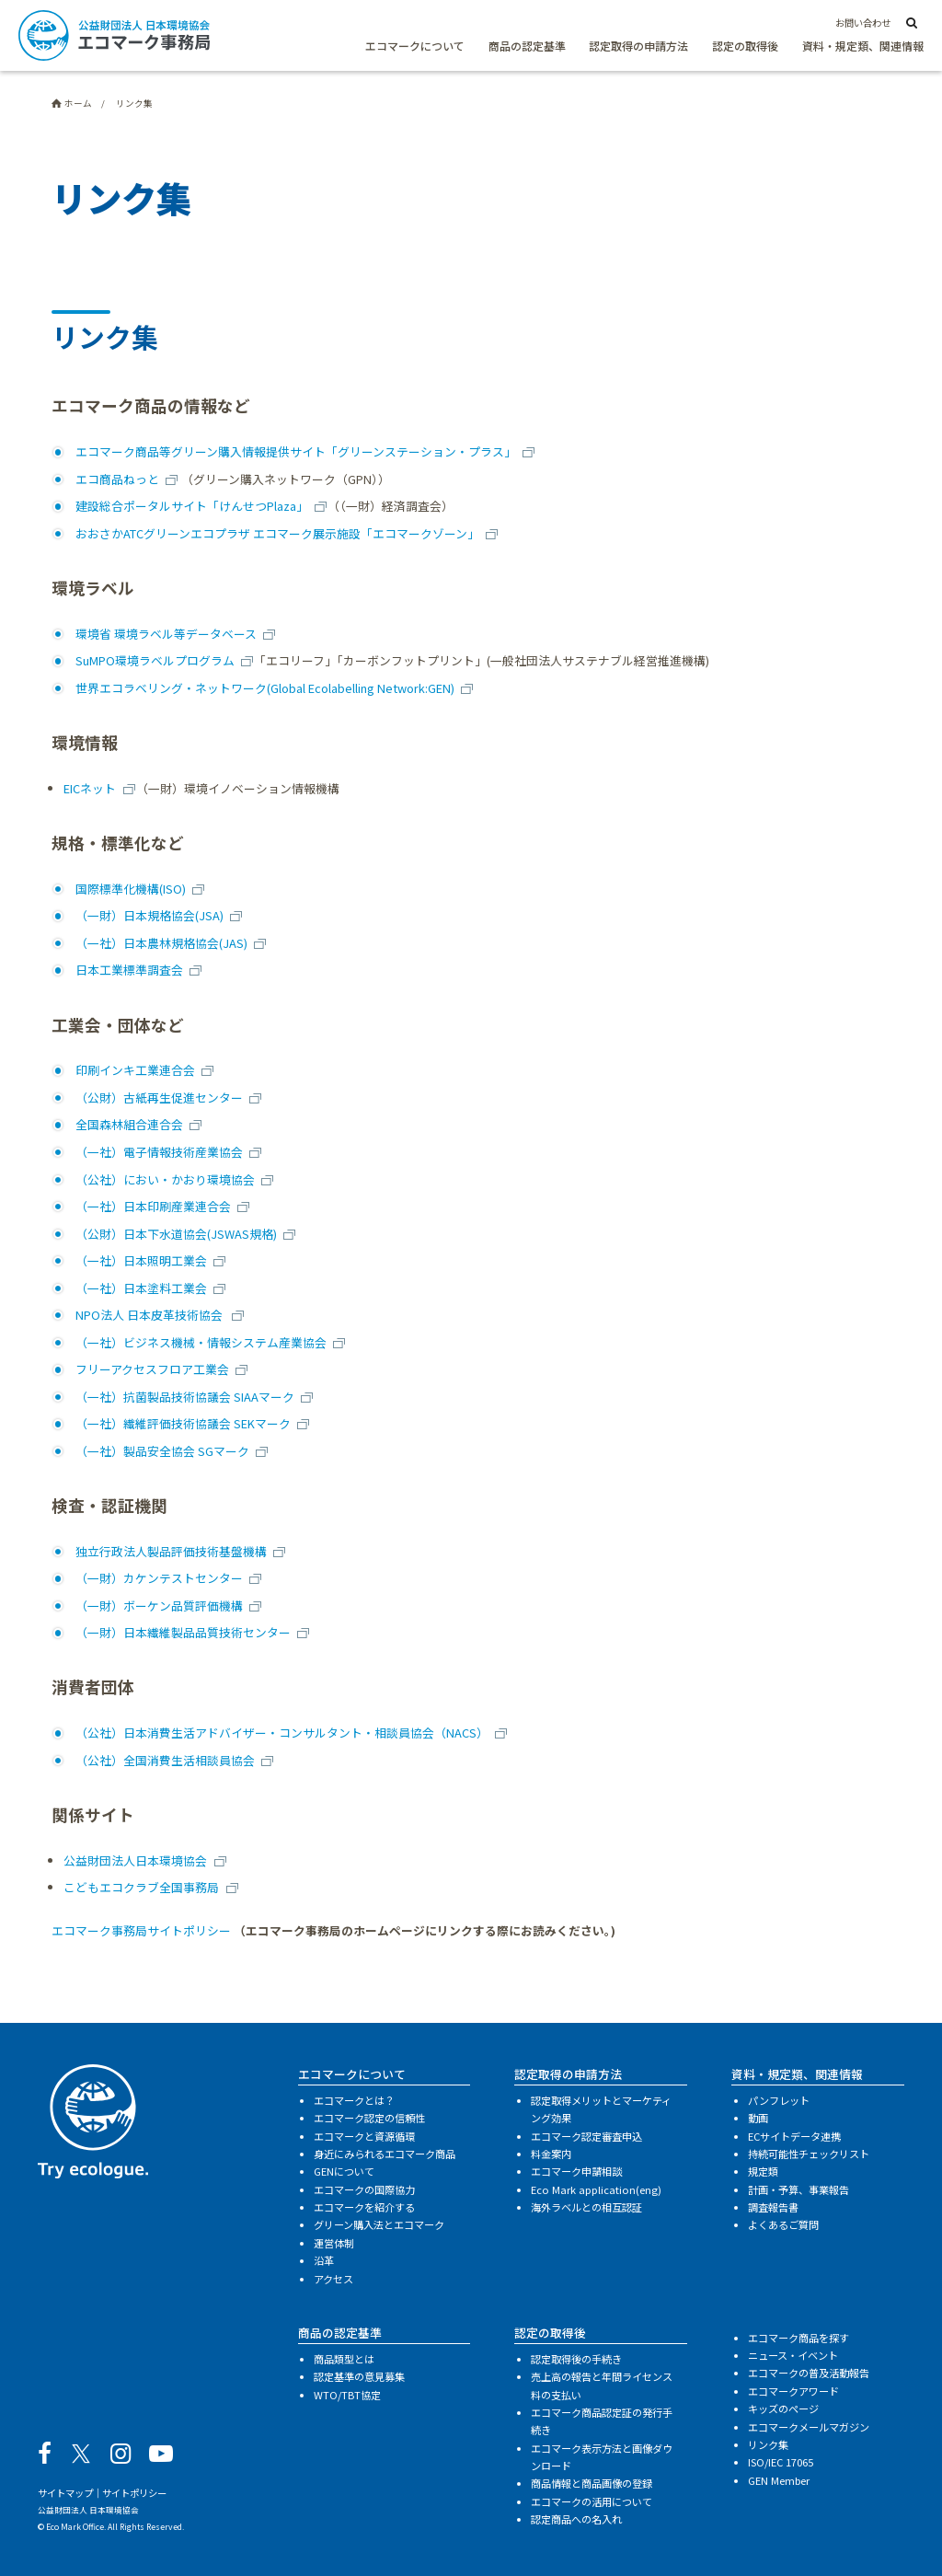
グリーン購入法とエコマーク (379, 2224)
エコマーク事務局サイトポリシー (141, 1930)
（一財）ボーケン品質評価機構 (159, 1605)
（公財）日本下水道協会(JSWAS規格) (176, 1233)
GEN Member (779, 2480)
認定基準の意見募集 (359, 2376)
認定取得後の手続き (576, 2358)
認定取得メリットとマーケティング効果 (601, 2109)
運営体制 (334, 2242)
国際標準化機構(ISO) (130, 888)
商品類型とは (344, 2358)
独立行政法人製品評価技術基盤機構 (171, 1551)
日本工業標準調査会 (129, 969)
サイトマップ (65, 2493)
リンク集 (768, 2444)
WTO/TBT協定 (347, 2394)
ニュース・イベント (793, 2355)
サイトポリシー (134, 2493)
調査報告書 (773, 2207)
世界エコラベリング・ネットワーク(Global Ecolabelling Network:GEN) (264, 688)
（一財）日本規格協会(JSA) (149, 915)
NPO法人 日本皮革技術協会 (150, 1314)
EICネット (89, 788)
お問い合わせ (862, 22)
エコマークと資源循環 (364, 2136)
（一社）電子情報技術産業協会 (159, 1152)
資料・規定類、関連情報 (863, 45)
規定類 (763, 2171)
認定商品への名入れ (576, 2519)
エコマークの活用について (591, 2501)
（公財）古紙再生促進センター (159, 1097)
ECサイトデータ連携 (794, 2136)
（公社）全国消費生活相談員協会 (165, 1760)
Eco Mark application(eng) (596, 2189)
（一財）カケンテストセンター (159, 1578)
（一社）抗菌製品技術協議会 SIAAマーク (184, 1396)
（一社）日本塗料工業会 (141, 1288)
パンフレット (779, 2100)
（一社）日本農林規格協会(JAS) (161, 943)
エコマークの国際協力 (364, 2189)
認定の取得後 (745, 45)
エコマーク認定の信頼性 (369, 2117)
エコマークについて (415, 45)
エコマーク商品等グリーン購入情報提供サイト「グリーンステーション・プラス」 (295, 451)
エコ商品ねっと (117, 479)
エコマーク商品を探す (798, 2337)
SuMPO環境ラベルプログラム (155, 660)
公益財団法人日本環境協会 (135, 1860)
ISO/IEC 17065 (780, 2462)
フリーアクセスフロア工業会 (152, 1369)
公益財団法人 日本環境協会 (88, 2509)
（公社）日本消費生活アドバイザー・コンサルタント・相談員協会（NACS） (281, 1732)
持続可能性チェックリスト (808, 2153)
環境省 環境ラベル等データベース (166, 633)
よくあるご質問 (783, 2224)
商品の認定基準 (527, 45)
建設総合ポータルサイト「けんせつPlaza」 (191, 505)
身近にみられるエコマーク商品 (384, 2153)
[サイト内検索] (912, 24)
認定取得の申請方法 (638, 45)
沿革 (324, 2260)
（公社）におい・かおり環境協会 (165, 1179)
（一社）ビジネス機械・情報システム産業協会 (201, 1342)
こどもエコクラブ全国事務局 (141, 1887)
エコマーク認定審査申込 (586, 2136)
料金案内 (551, 2153)
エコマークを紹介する (364, 2207)
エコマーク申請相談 (576, 2171)
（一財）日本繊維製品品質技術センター (183, 1632)
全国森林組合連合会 (129, 1124)
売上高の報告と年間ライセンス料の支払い (601, 2385)
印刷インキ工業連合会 (135, 1070)
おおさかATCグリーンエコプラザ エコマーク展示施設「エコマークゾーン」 (277, 533)
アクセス (333, 2278)
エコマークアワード (793, 2391)
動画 (758, 2117)
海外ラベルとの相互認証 (586, 2207)
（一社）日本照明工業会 (141, 1260)
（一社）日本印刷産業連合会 (153, 1206)
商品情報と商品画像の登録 (591, 2483)
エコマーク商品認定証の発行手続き (601, 2421)
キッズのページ (783, 2408)
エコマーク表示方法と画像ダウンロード (601, 2457)
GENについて (344, 2171)
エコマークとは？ (354, 2100)
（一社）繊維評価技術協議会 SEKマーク (183, 1423)
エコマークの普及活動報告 (808, 2372)
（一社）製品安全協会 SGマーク (162, 1451)
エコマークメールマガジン (808, 2427)
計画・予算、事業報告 (798, 2189)
